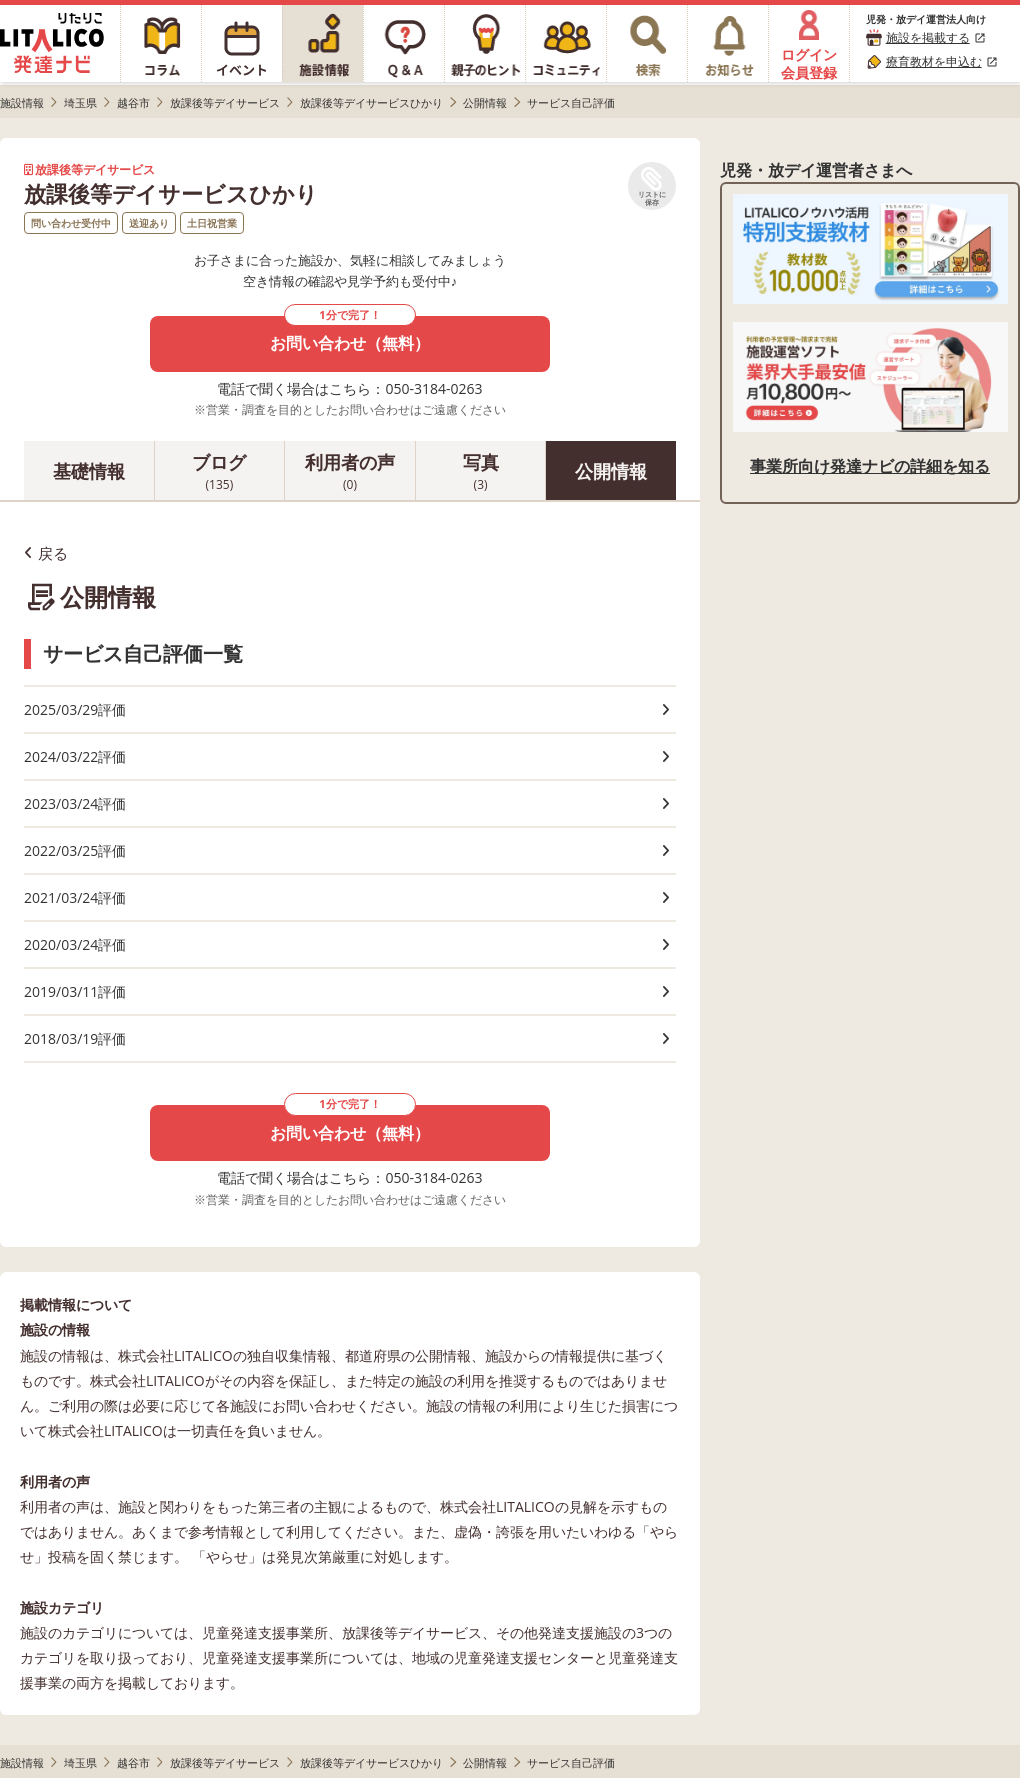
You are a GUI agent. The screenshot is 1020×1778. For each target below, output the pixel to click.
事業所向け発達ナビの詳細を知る (870, 466)
